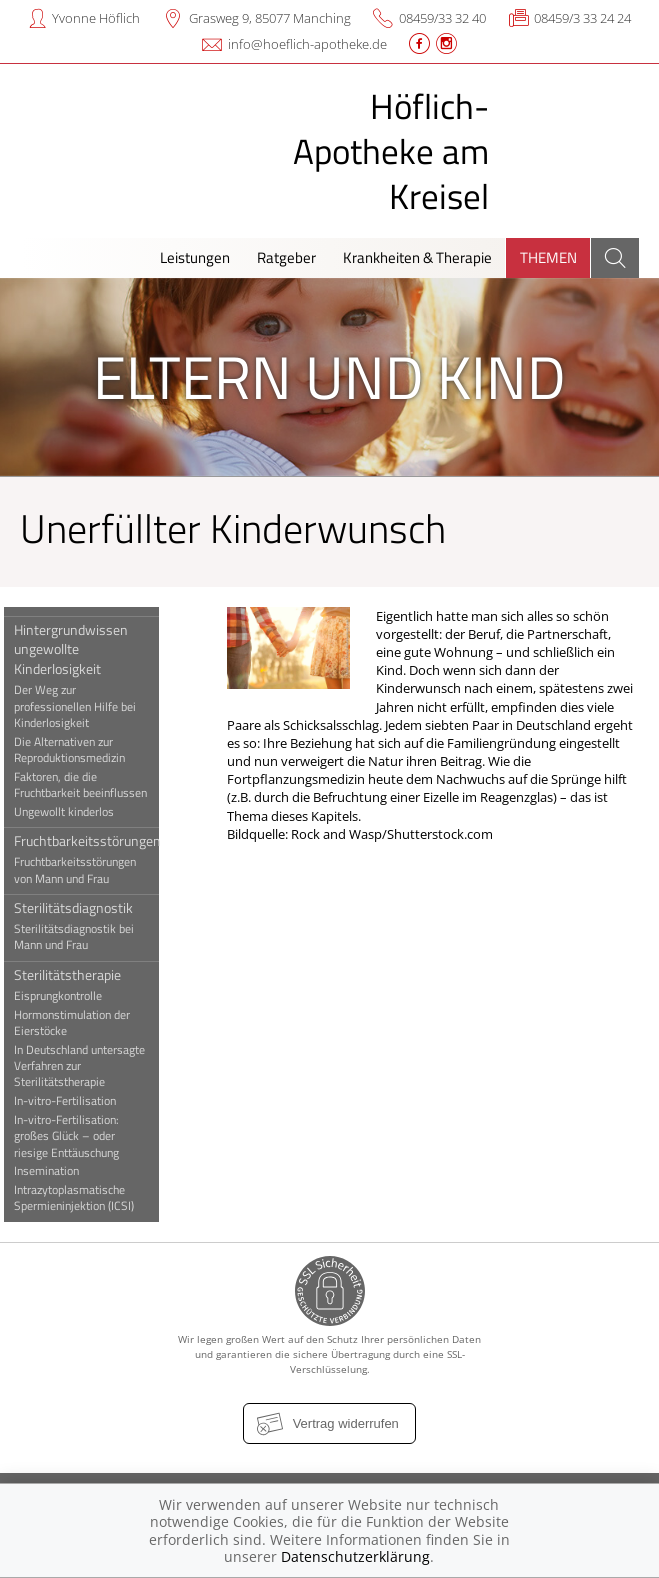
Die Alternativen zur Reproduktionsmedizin (78, 750)
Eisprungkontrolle (67, 996)
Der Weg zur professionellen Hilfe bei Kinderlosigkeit (84, 706)
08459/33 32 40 (442, 18)
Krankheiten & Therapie (417, 257)
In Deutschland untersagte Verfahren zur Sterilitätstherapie (88, 1066)
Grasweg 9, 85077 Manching (270, 18)
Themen (548, 257)
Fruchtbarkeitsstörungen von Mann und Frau (84, 870)
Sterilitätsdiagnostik (82, 907)
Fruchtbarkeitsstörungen (95, 840)
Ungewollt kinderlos (73, 812)
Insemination (55, 1171)
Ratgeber (286, 257)
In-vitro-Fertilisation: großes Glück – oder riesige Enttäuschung (75, 1136)
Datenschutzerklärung (355, 1556)
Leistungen (195, 257)
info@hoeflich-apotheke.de (307, 44)
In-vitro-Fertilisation (74, 1101)
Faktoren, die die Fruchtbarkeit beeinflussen (89, 785)
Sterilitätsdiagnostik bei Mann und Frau (83, 937)
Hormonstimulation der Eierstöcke (81, 1023)
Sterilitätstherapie (76, 974)
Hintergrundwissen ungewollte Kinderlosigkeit (80, 649)
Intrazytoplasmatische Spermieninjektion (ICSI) (83, 1198)
